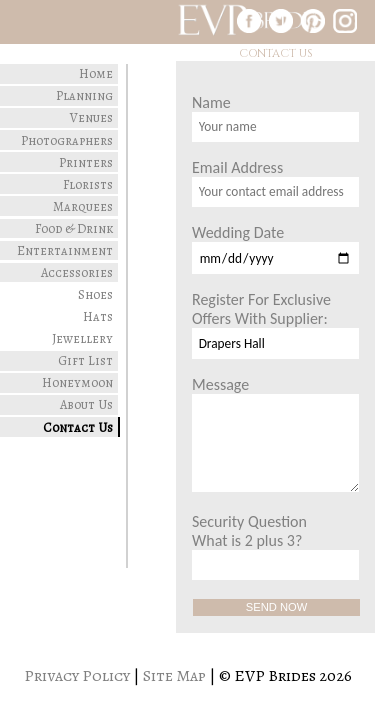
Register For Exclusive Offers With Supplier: (275, 324)
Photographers (67, 140)
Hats (98, 316)
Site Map (174, 676)
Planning (84, 95)
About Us (86, 404)
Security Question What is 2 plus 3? (275, 546)
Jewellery (82, 338)
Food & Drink (74, 228)
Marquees (83, 206)
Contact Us (78, 427)
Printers (86, 162)
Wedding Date (275, 248)
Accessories (77, 272)
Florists (88, 184)
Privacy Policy (77, 676)
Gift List (85, 360)
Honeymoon (77, 382)
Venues (91, 117)
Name (275, 117)
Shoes (95, 294)
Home (96, 73)
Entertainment (65, 250)
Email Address (275, 182)
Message (275, 433)
